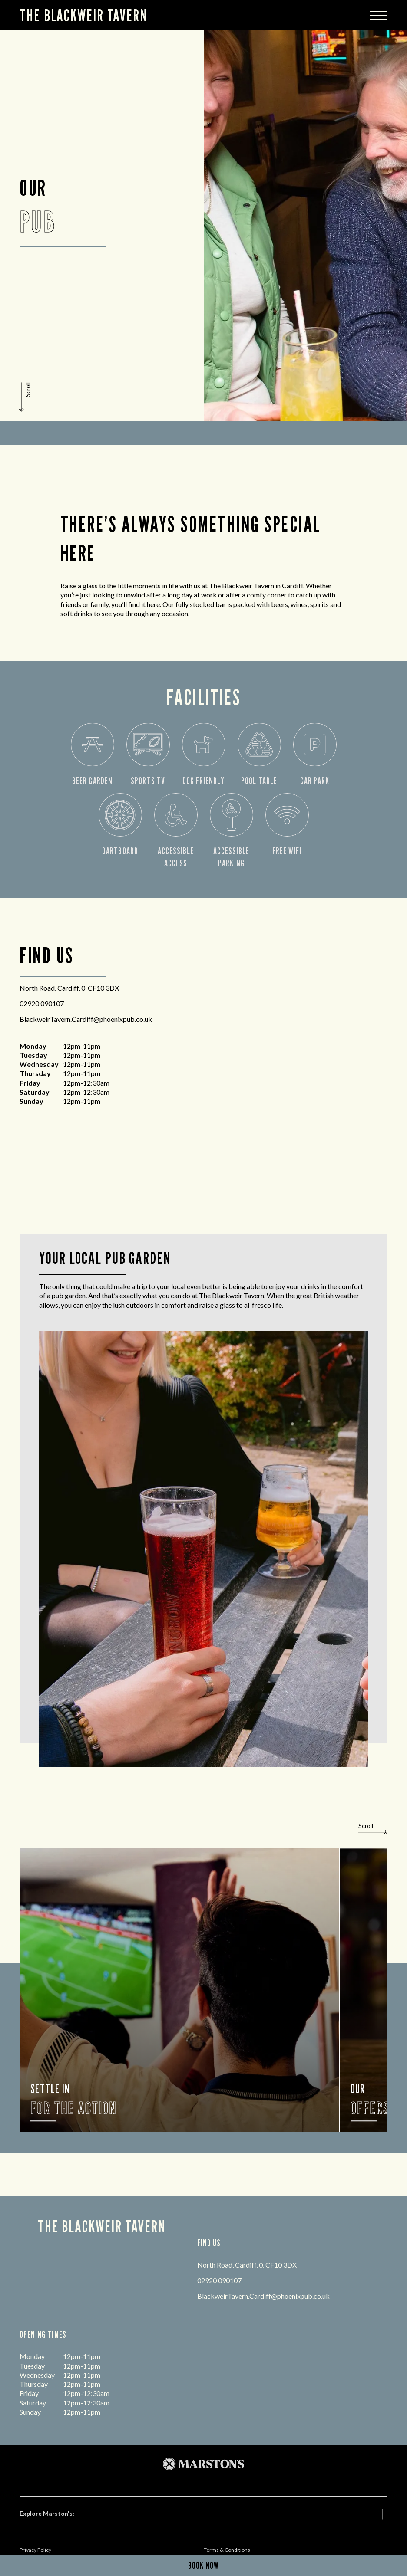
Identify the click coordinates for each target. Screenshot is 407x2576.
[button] (25, 397)
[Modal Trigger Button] (378, 15)
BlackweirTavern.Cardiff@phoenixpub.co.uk (86, 1019)
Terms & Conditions (227, 2549)
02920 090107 (42, 1003)
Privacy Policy (35, 2549)
